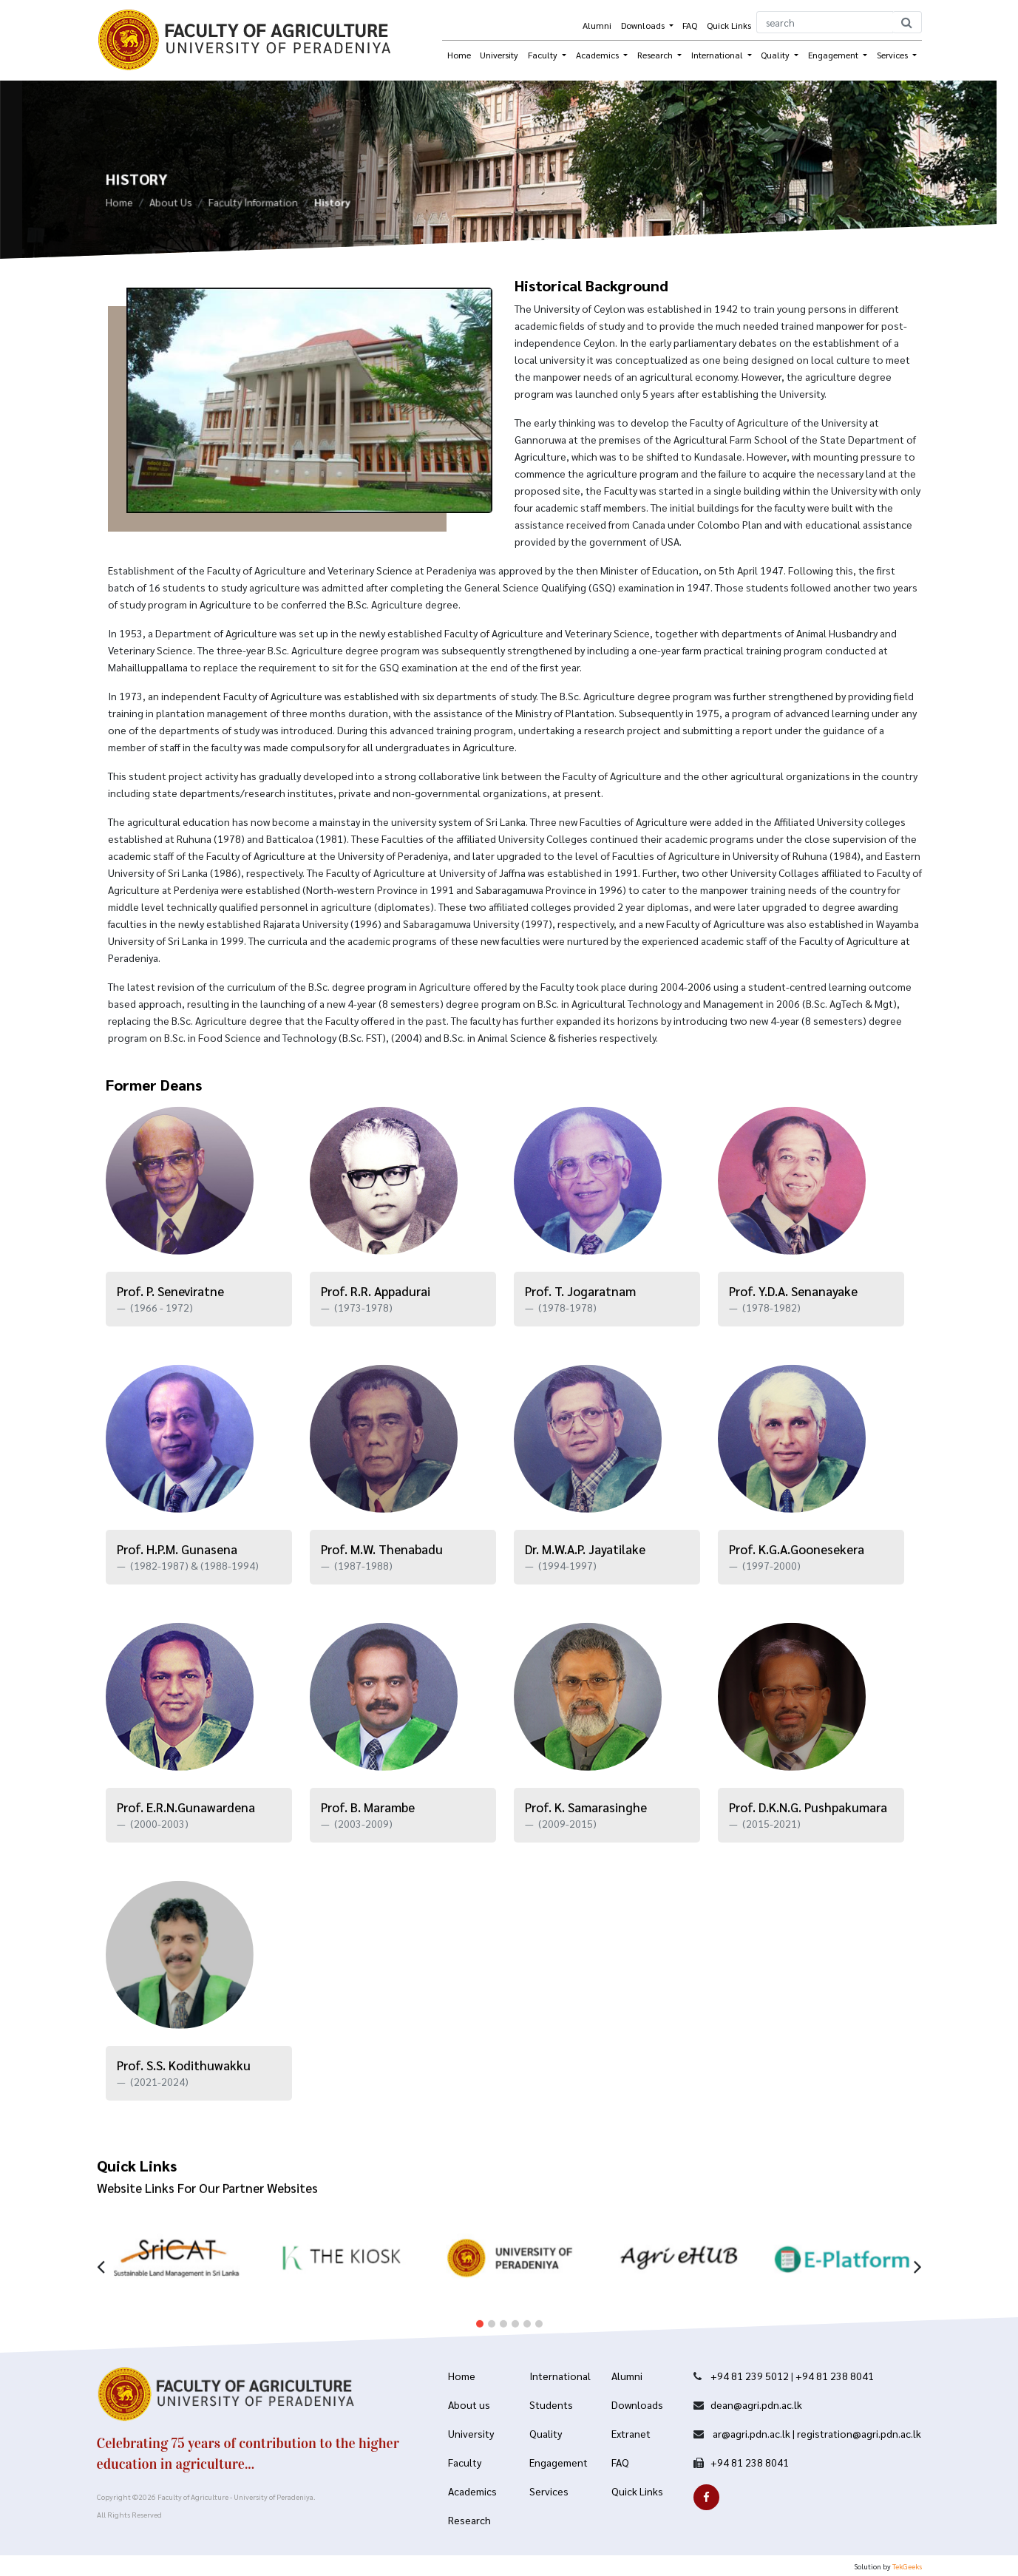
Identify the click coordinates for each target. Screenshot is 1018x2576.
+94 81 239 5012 (749, 2375)
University (499, 55)
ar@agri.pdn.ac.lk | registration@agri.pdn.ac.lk (815, 2433)
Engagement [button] (834, 55)
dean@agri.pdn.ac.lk (756, 2404)
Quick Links (729, 25)
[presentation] (101, 2241)
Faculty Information (253, 207)
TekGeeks (907, 2566)
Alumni (597, 25)
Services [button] (893, 55)
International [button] (718, 55)
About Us (170, 207)
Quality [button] (776, 55)
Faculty (544, 55)
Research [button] (656, 55)
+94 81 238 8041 (834, 2375)
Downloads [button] (644, 25)
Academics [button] (598, 55)
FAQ (689, 25)
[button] (479, 2301)
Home (459, 55)
